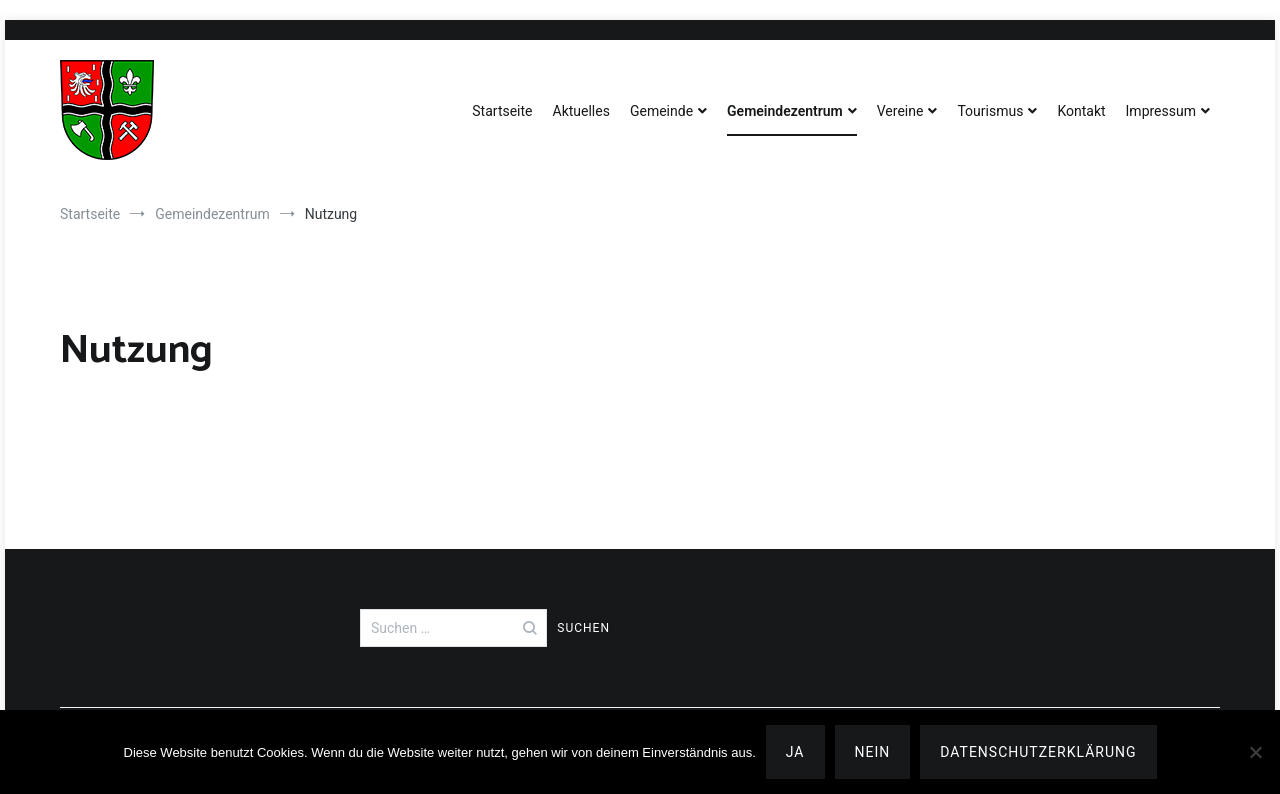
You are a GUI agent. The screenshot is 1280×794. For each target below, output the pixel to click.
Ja (795, 752)
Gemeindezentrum (785, 111)
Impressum (1161, 111)
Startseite (502, 111)
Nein (873, 752)
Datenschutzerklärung (1038, 752)
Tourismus (990, 111)
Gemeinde (661, 111)
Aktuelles (581, 111)
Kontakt (1081, 111)
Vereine (900, 111)
